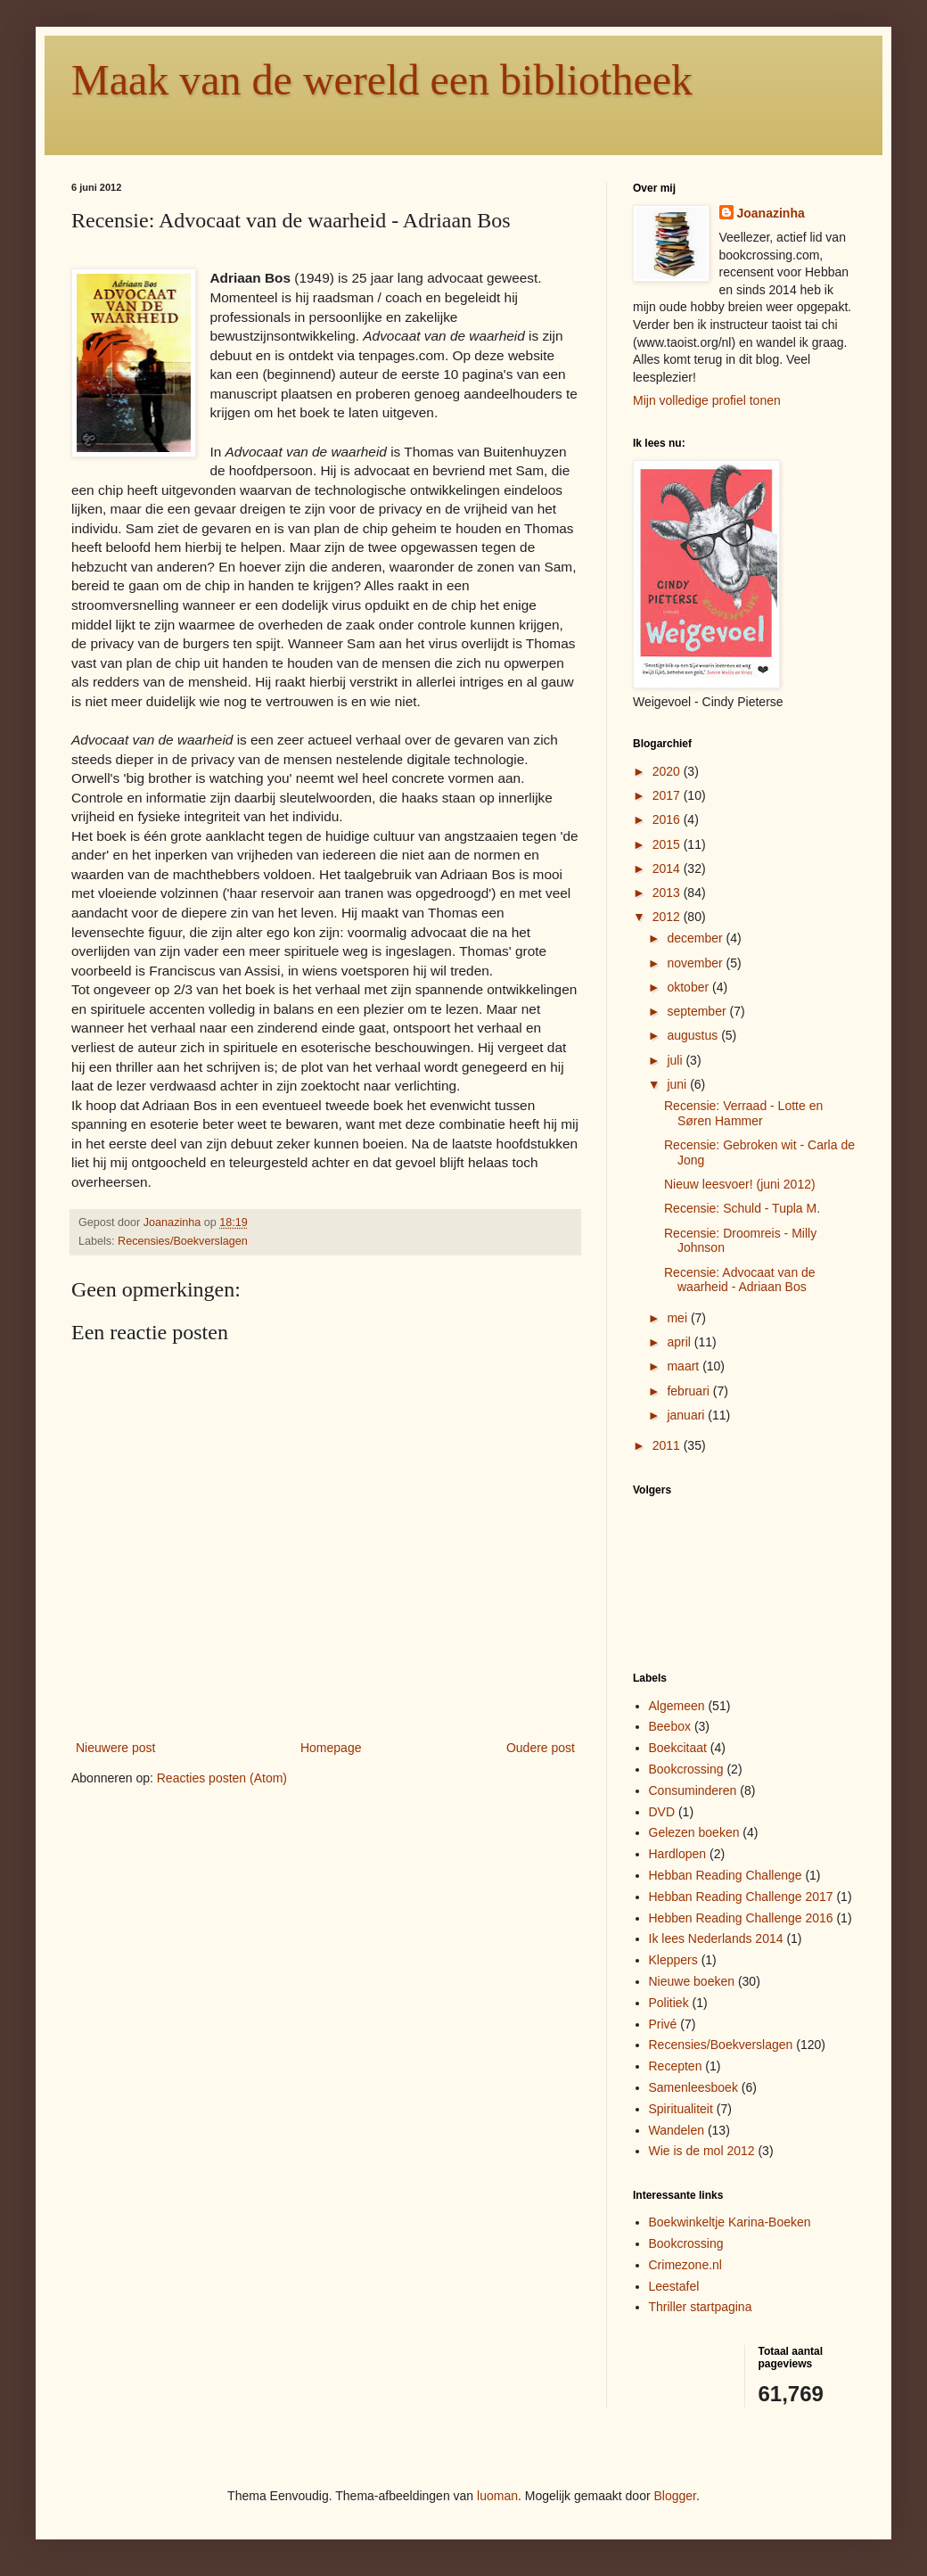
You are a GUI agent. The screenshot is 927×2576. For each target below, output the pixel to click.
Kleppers (673, 1960)
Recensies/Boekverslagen (183, 1241)
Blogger (675, 2496)
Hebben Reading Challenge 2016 (741, 1918)
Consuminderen (693, 1790)
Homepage (331, 1748)
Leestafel (674, 2286)
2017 (668, 795)
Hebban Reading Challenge (725, 1875)
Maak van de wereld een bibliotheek (382, 79)
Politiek (669, 2003)
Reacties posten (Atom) (222, 1778)
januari (687, 1415)
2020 (668, 771)
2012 (668, 916)
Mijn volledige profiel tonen (707, 400)
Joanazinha (771, 213)
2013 (668, 892)
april (680, 1342)
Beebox (670, 1726)
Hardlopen (678, 1854)
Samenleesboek (693, 2087)
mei (678, 1318)
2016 (668, 819)
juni (678, 1084)
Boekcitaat (678, 1748)
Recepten (675, 2066)
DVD (662, 1812)
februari (689, 1391)
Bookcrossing (686, 1769)
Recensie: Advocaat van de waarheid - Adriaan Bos (740, 1280)
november (696, 963)
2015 (668, 844)
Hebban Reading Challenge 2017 (741, 1896)
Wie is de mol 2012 (702, 2151)
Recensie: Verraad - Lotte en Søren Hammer (743, 1113)
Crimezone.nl (685, 2265)
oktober (689, 987)
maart (684, 1366)
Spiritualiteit (681, 2109)
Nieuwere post (116, 1748)
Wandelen (677, 2130)
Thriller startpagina (700, 2307)
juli (676, 1060)
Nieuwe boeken (692, 1981)
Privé (663, 2024)
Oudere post (540, 1748)
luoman (497, 2496)
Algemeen (677, 1706)
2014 (668, 868)
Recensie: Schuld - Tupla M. (742, 1208)
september (698, 1011)
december (696, 938)
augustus (694, 1035)
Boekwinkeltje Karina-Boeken (730, 2222)
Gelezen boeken (694, 1832)
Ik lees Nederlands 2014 (716, 1938)
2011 (668, 1445)
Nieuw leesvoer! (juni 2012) (740, 1184)
